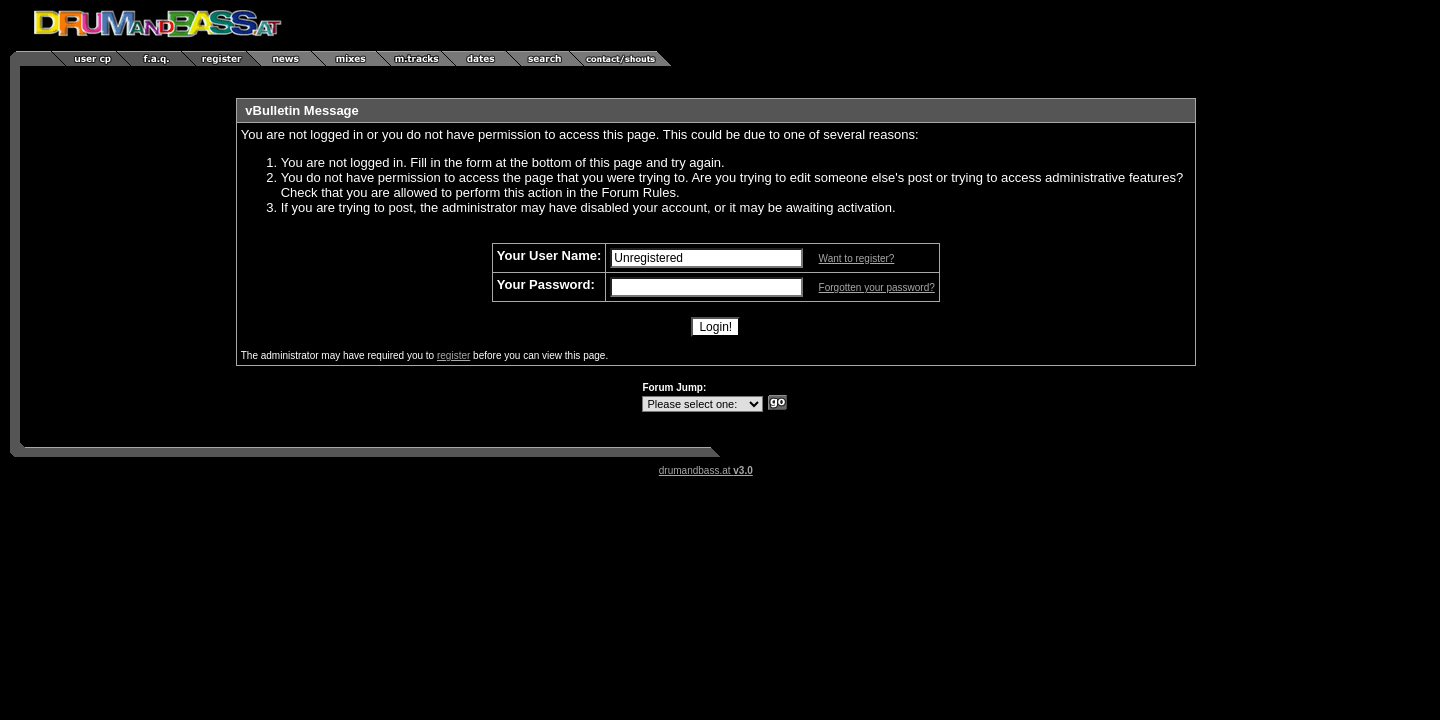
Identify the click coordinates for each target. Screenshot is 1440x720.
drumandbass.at (706, 470)
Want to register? (857, 258)
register (453, 355)
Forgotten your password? (877, 287)
